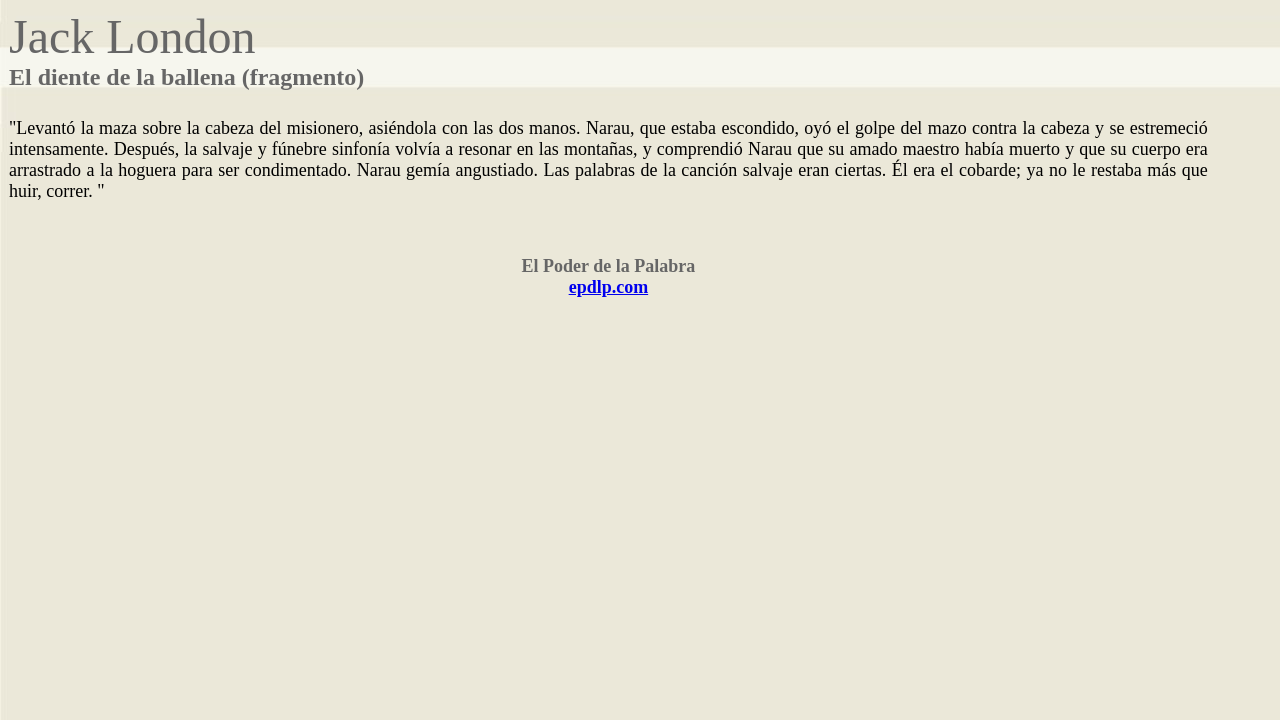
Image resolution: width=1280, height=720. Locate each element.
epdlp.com (609, 287)
